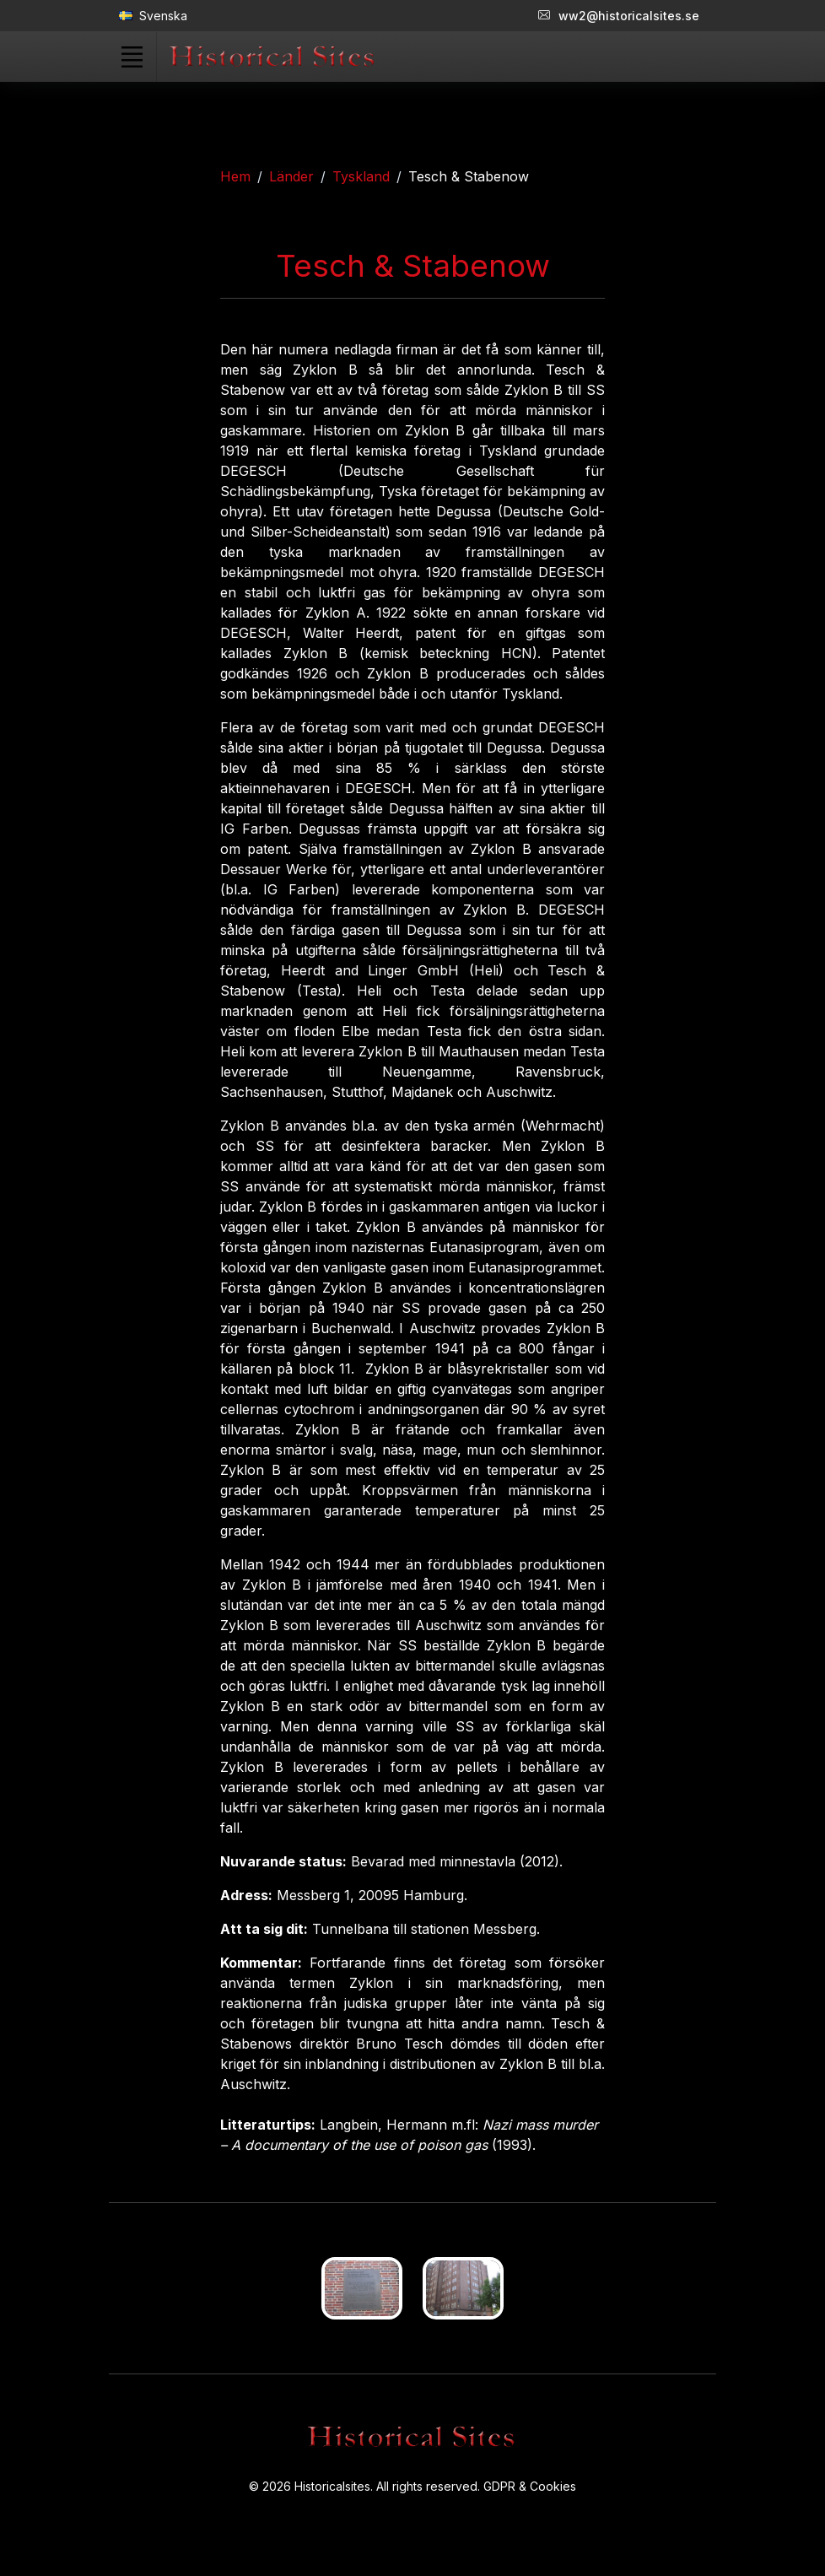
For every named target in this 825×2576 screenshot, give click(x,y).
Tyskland (361, 176)
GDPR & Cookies (529, 2486)
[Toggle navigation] (131, 56)
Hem (235, 176)
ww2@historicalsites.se (618, 15)
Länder (291, 176)
